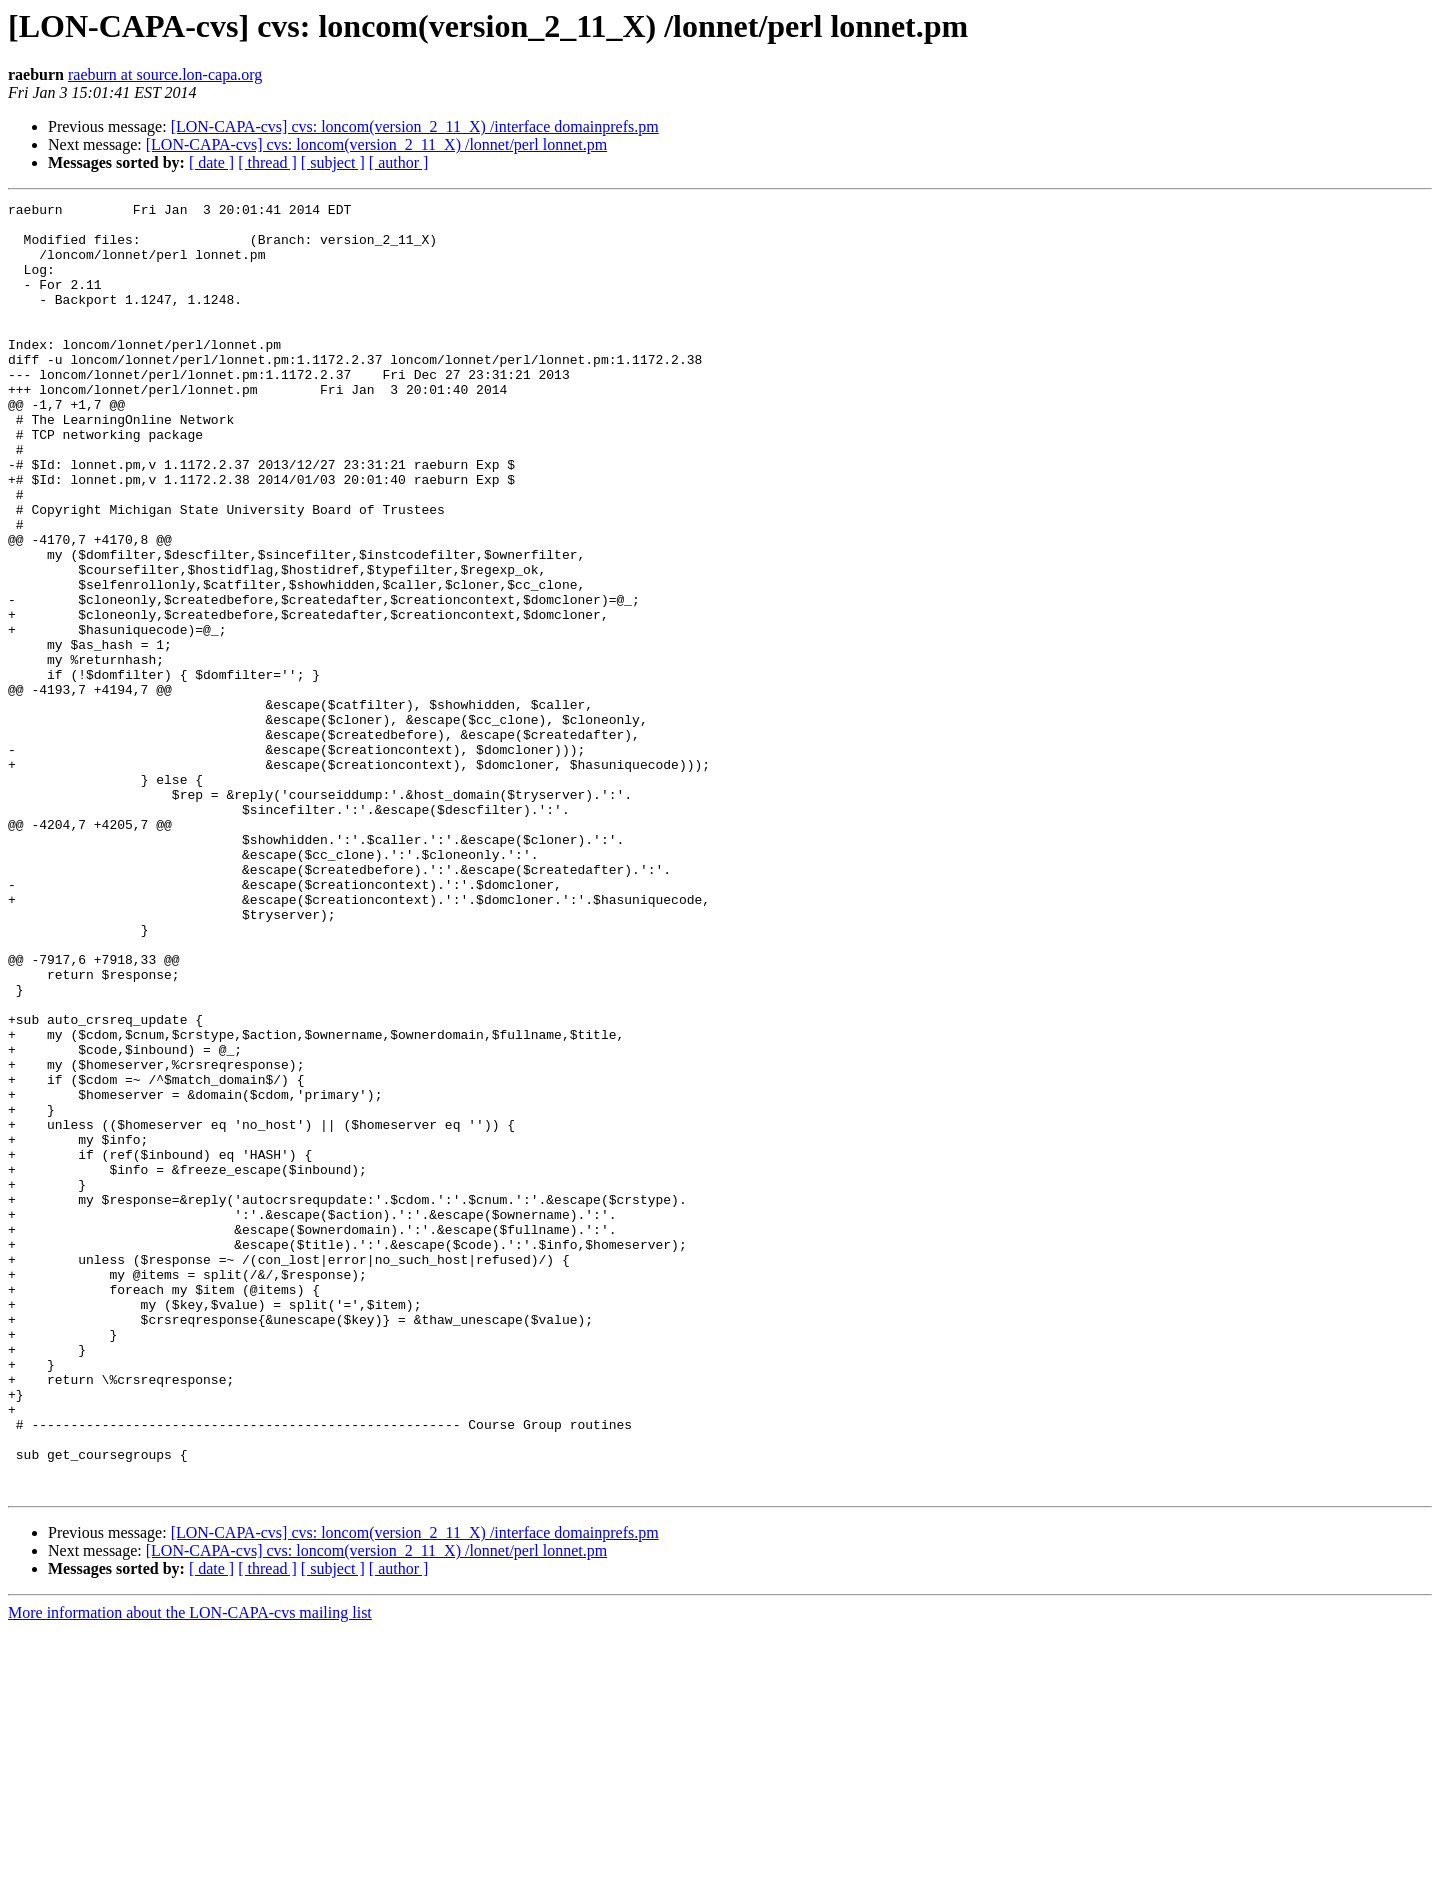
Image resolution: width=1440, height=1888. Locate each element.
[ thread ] (267, 162)
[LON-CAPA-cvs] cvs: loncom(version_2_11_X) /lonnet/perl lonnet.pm (376, 144)
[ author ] (399, 162)
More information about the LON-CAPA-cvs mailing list (190, 1870)
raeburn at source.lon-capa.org (165, 74)
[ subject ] (333, 162)
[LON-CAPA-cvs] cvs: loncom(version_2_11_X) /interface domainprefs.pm (415, 126)
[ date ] (211, 162)
